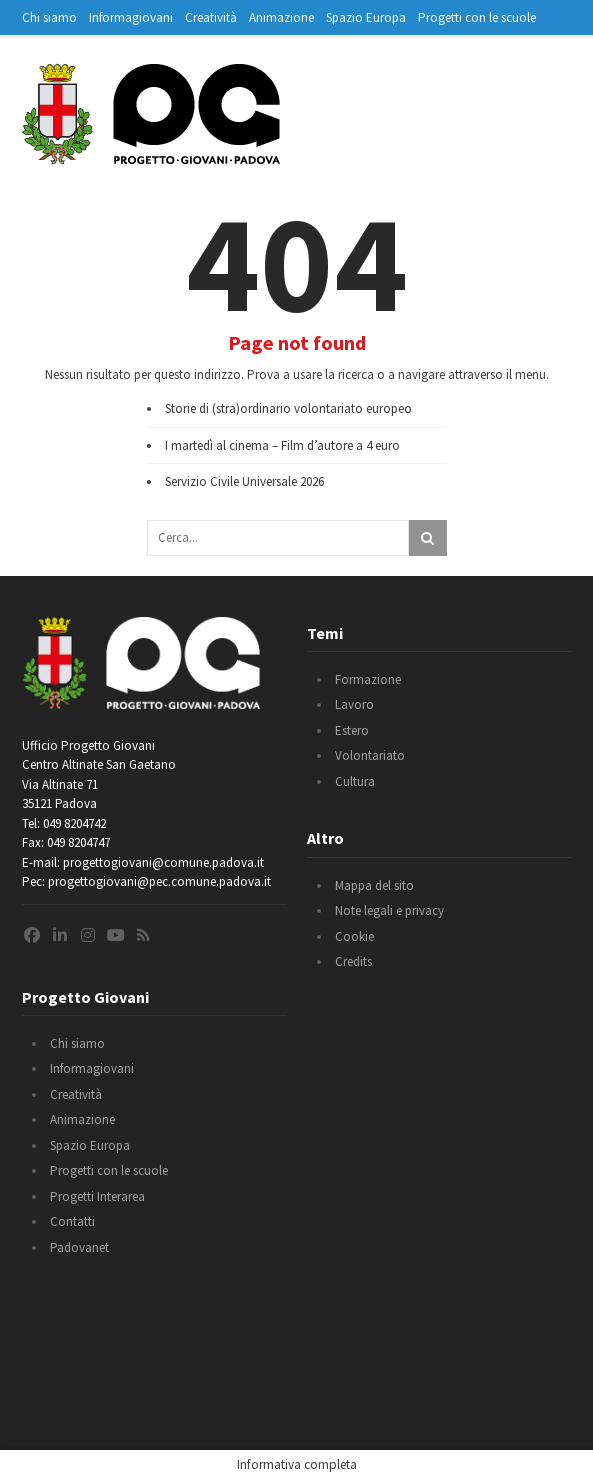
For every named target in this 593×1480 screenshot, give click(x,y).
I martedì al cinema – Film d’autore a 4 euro (282, 445)
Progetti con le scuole (477, 17)
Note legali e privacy (389, 910)
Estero (352, 730)
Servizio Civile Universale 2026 (244, 481)
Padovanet (79, 1247)
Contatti (72, 1221)
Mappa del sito (374, 885)
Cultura (355, 781)
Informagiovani (131, 17)
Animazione (281, 17)
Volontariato (370, 755)
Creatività (211, 17)
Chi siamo (49, 17)
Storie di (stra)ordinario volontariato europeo (288, 408)
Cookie (354, 936)
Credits (353, 961)
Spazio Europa (366, 17)
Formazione (368, 679)
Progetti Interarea (97, 1196)
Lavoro (354, 704)
